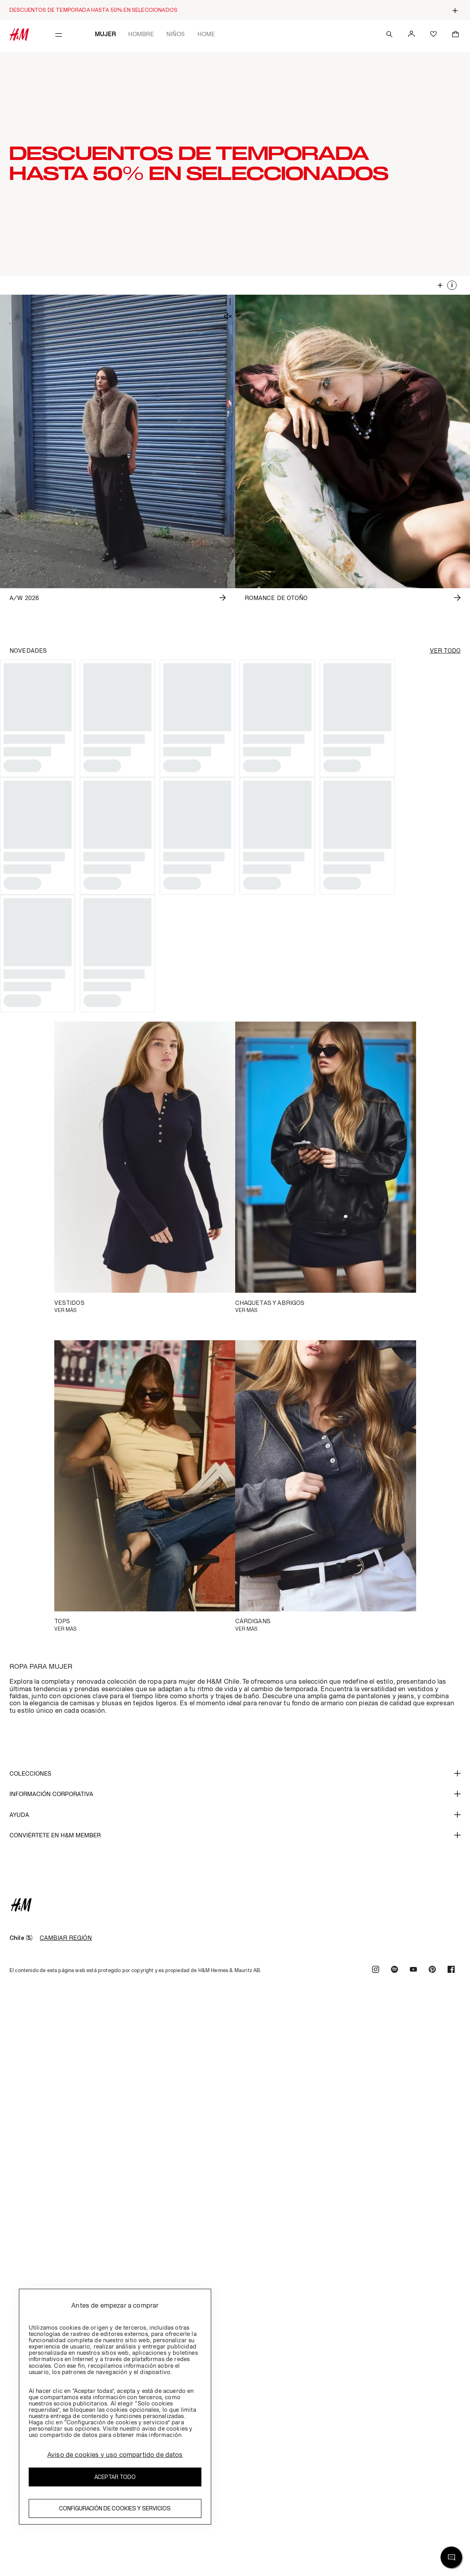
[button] (235, 164)
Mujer (105, 34)
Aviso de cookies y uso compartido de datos (115, 2454)
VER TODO (445, 651)
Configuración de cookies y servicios (115, 2508)
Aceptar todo (115, 2476)
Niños (175, 34)
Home (206, 34)
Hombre (141, 34)
